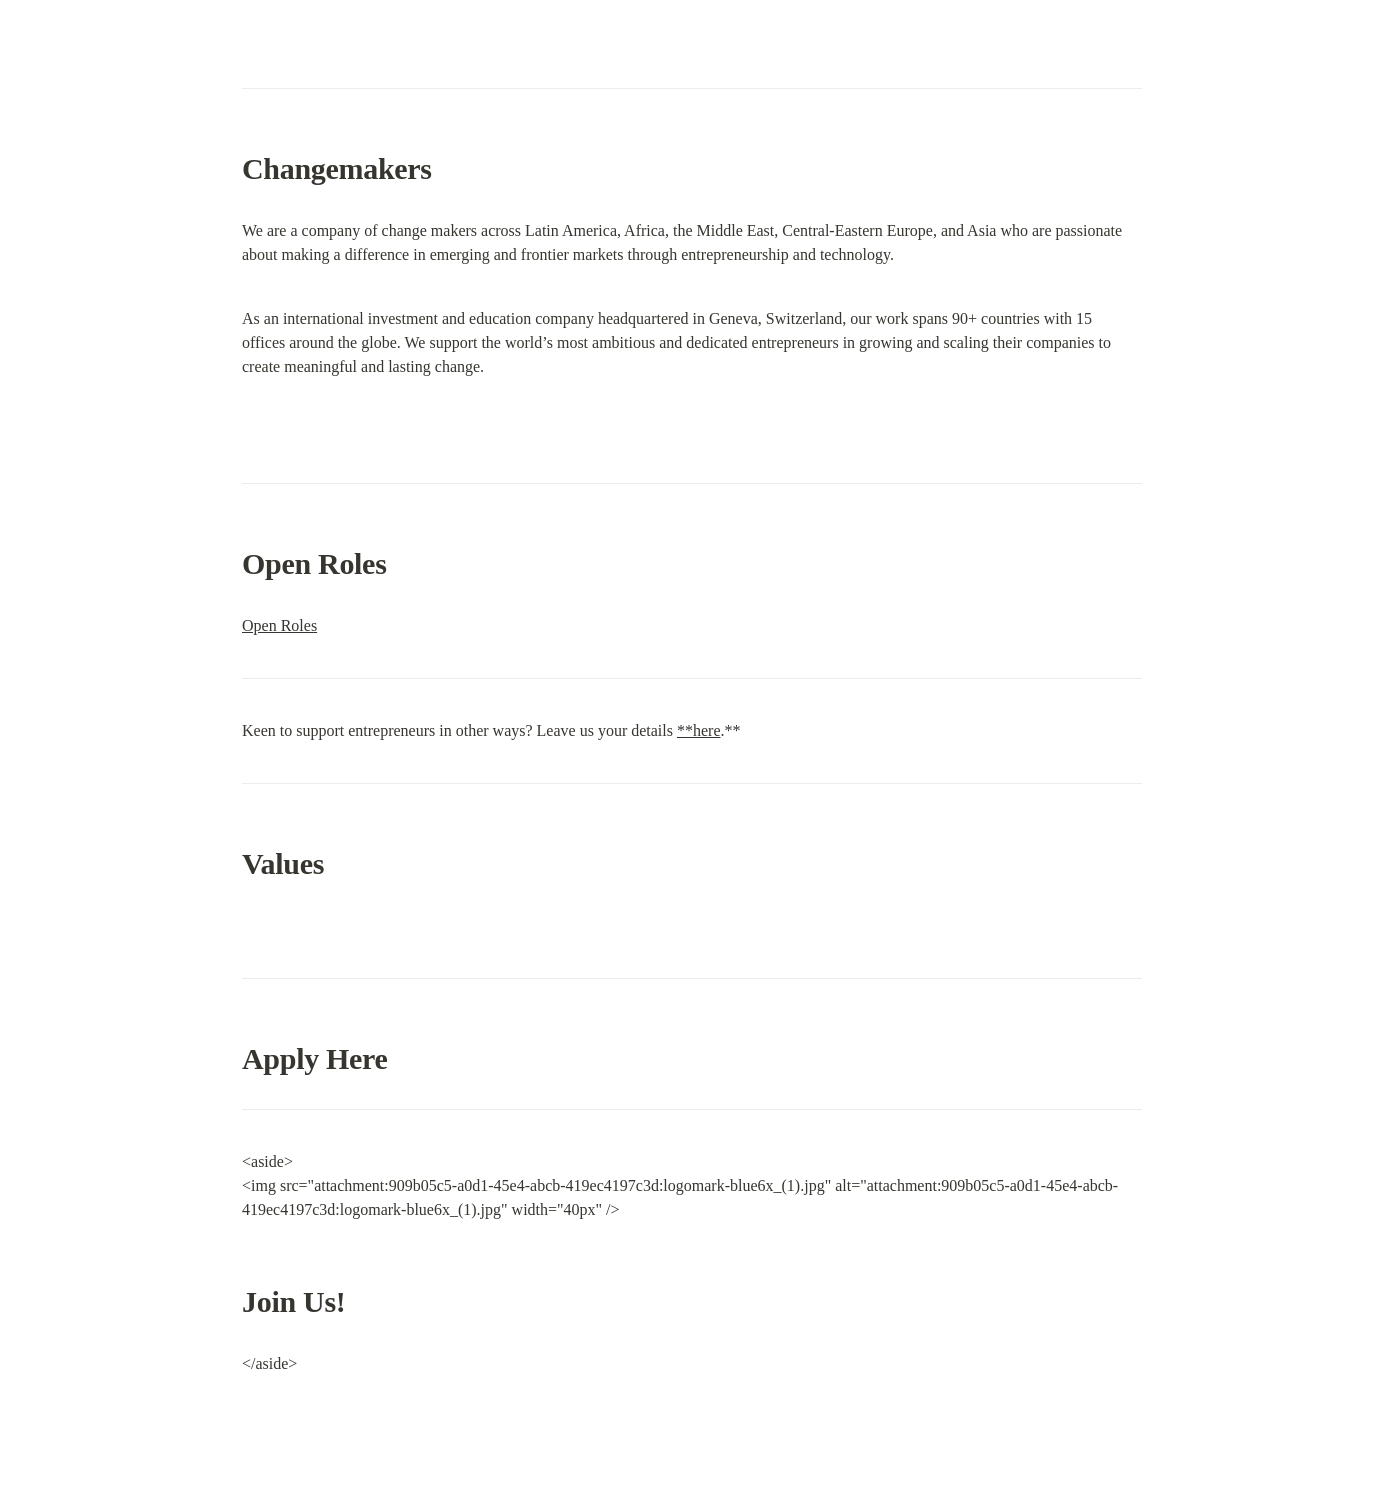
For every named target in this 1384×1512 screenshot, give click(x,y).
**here (699, 730)
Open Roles (279, 625)
